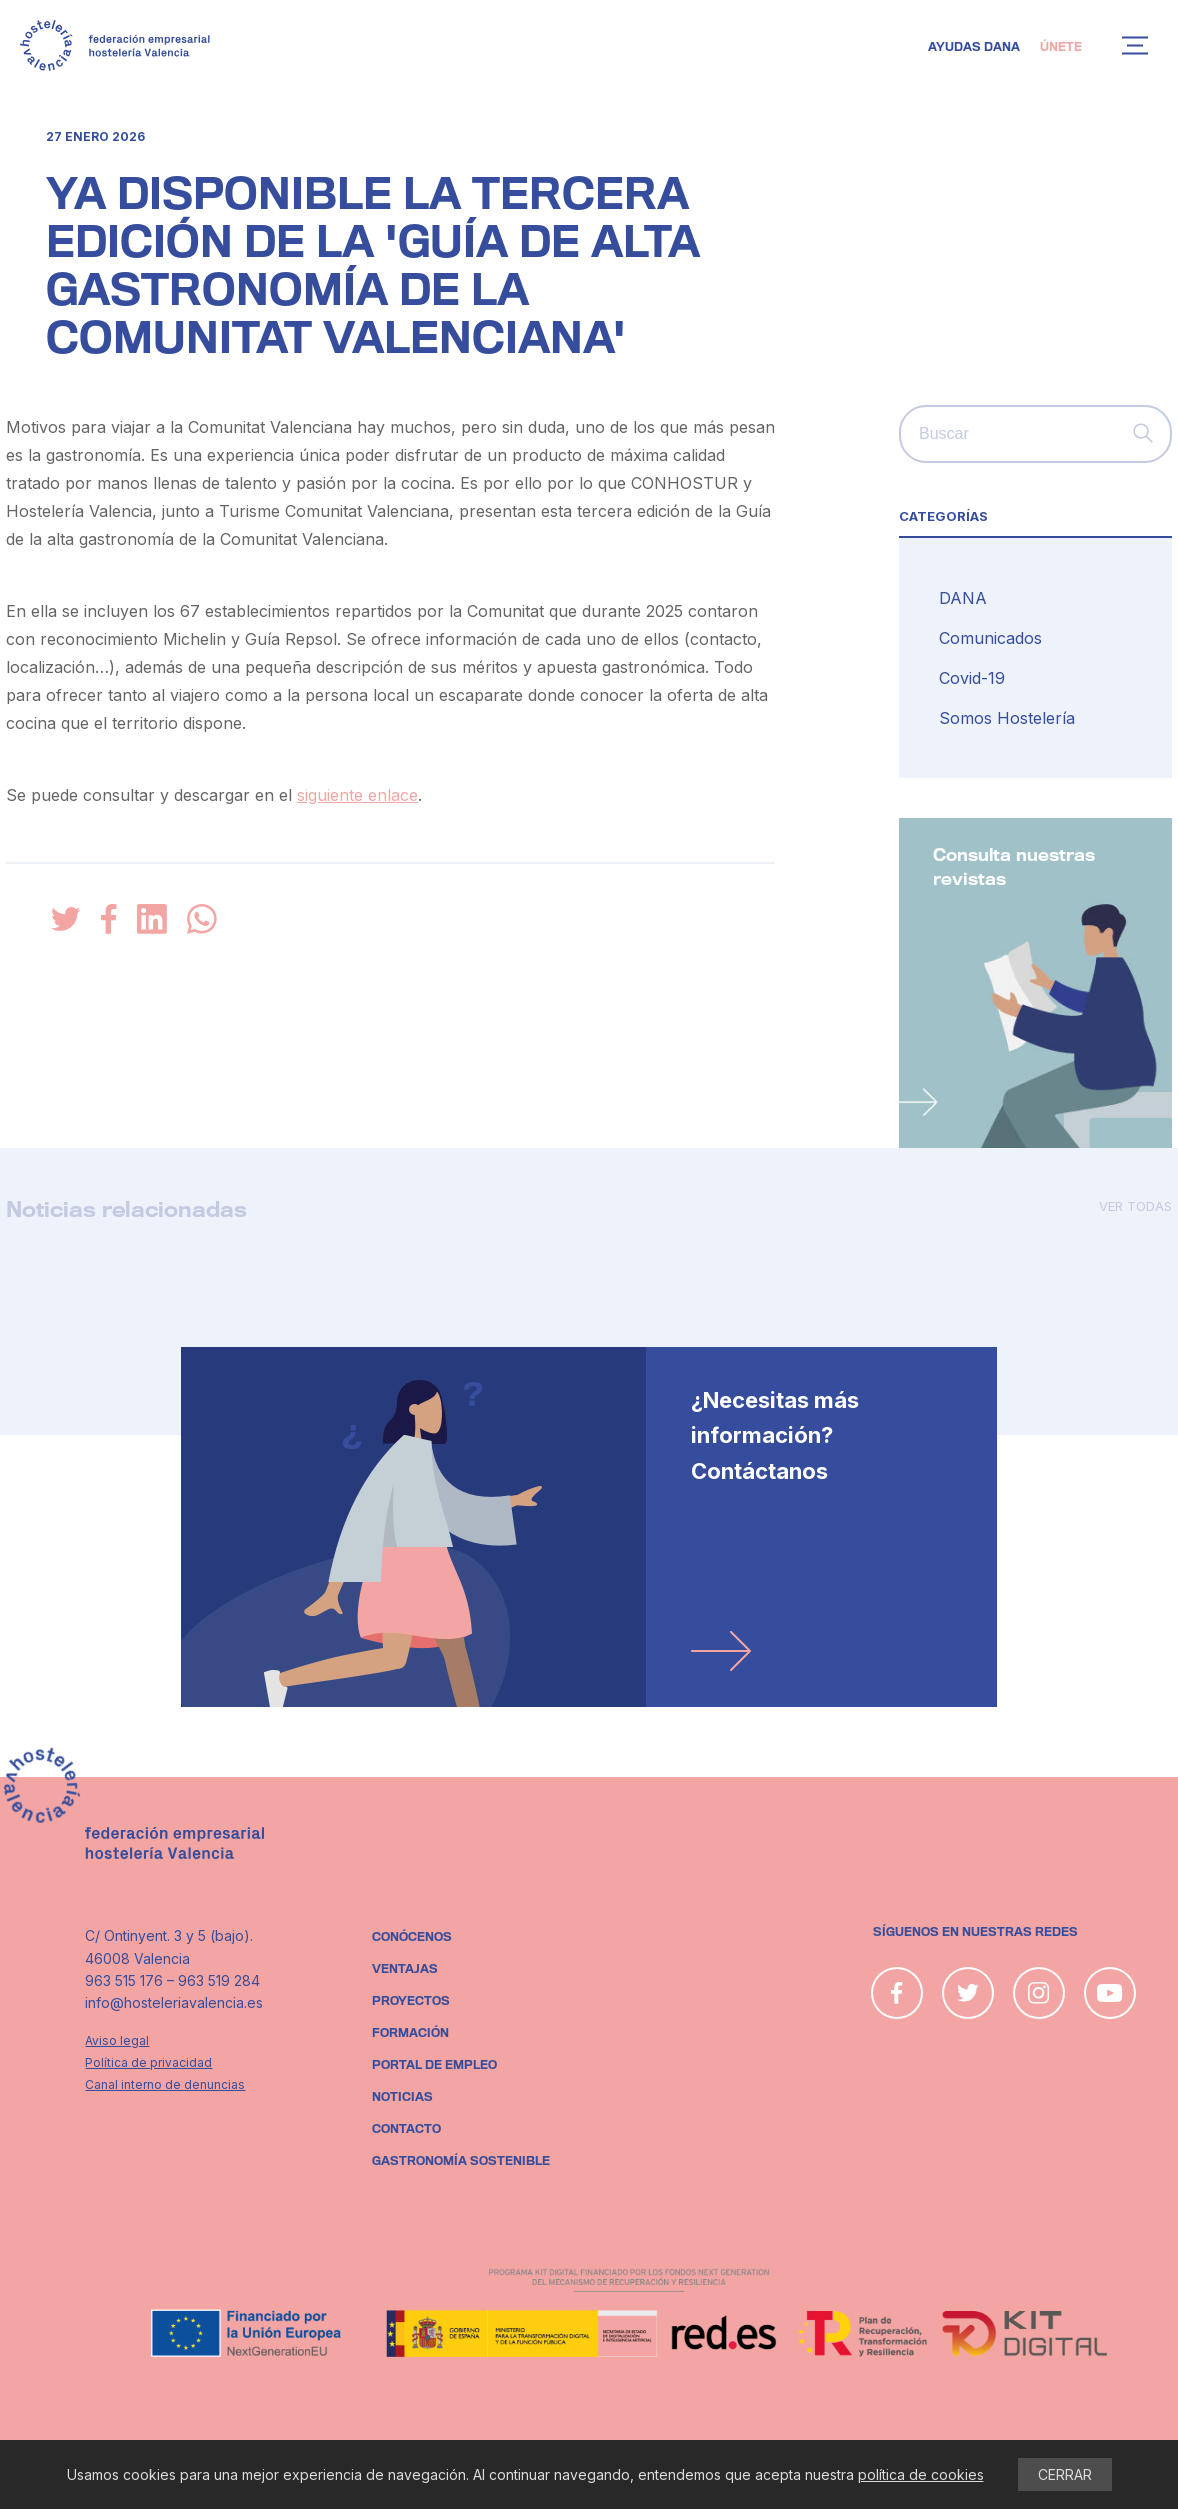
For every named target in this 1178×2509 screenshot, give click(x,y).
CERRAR (1065, 2474)
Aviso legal (117, 2040)
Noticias (402, 2097)
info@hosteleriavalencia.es (174, 2002)
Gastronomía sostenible (461, 2161)
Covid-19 (972, 678)
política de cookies (921, 2474)
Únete (1061, 47)
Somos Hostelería (1007, 718)
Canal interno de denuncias (165, 2084)
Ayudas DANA (974, 47)
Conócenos (412, 1937)
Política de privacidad (148, 2062)
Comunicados (990, 638)
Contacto (406, 2129)
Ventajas (405, 1969)
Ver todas (1135, 1206)
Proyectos (411, 2001)
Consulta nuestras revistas (1014, 867)
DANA (963, 598)
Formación (410, 2033)
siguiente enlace (357, 795)
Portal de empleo (434, 2065)
